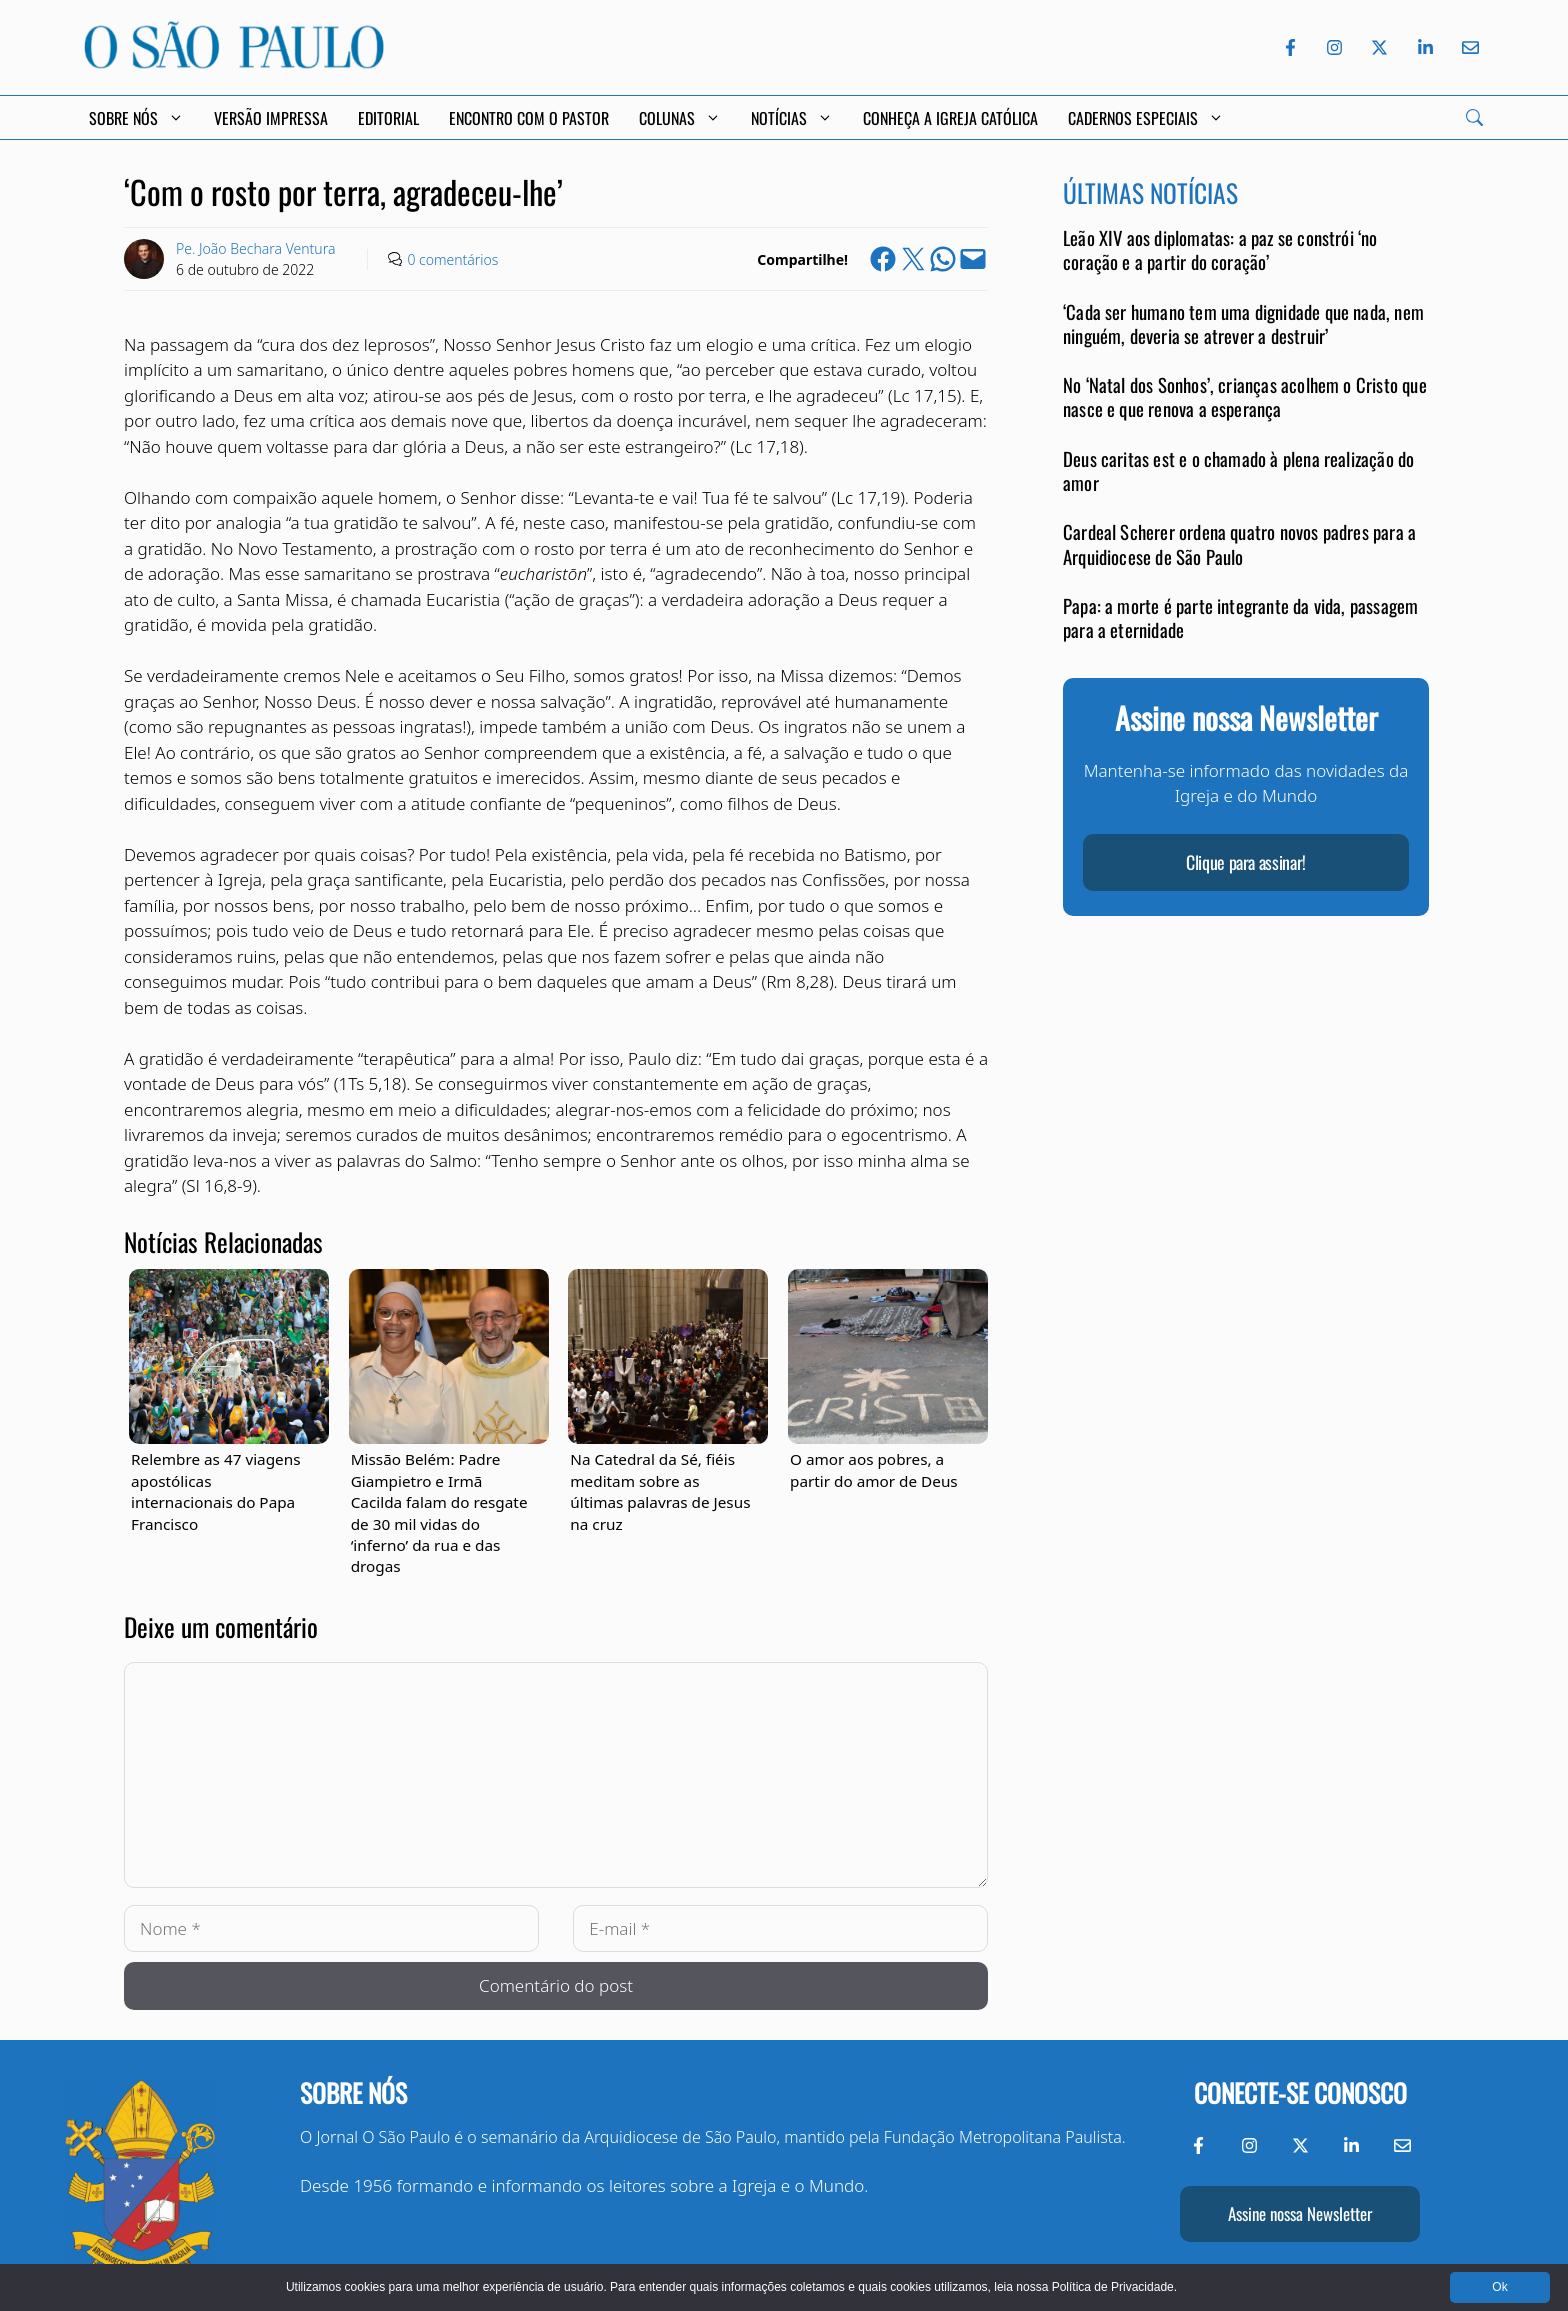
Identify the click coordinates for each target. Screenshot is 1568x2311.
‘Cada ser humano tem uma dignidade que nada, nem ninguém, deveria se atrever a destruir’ (1243, 323)
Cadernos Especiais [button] (1146, 118)
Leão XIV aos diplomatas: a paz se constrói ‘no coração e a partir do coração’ (1220, 249)
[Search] (1474, 117)
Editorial (388, 118)
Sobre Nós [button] (136, 118)
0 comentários (452, 259)
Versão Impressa (271, 118)
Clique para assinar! (1246, 862)
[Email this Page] (973, 259)
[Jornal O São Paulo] (234, 62)
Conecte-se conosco (1300, 2092)
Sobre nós (353, 2092)
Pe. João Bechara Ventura (255, 248)
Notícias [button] (792, 118)
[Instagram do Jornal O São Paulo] (1334, 47)
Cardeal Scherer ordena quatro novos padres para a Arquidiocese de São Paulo (1239, 543)
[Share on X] (913, 259)
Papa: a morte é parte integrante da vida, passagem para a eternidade (1240, 617)
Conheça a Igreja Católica (950, 118)
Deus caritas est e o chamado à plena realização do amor (1238, 470)
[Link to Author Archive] (144, 259)
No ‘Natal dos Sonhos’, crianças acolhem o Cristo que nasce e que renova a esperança (1245, 396)
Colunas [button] (680, 118)
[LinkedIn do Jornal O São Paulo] (1425, 47)
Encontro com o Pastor (529, 118)
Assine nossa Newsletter (1300, 2213)
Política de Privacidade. (1114, 2287)
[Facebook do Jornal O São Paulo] (1290, 47)
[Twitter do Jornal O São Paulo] (1379, 47)
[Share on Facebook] (883, 259)
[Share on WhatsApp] (943, 259)
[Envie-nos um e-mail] (1467, 47)
